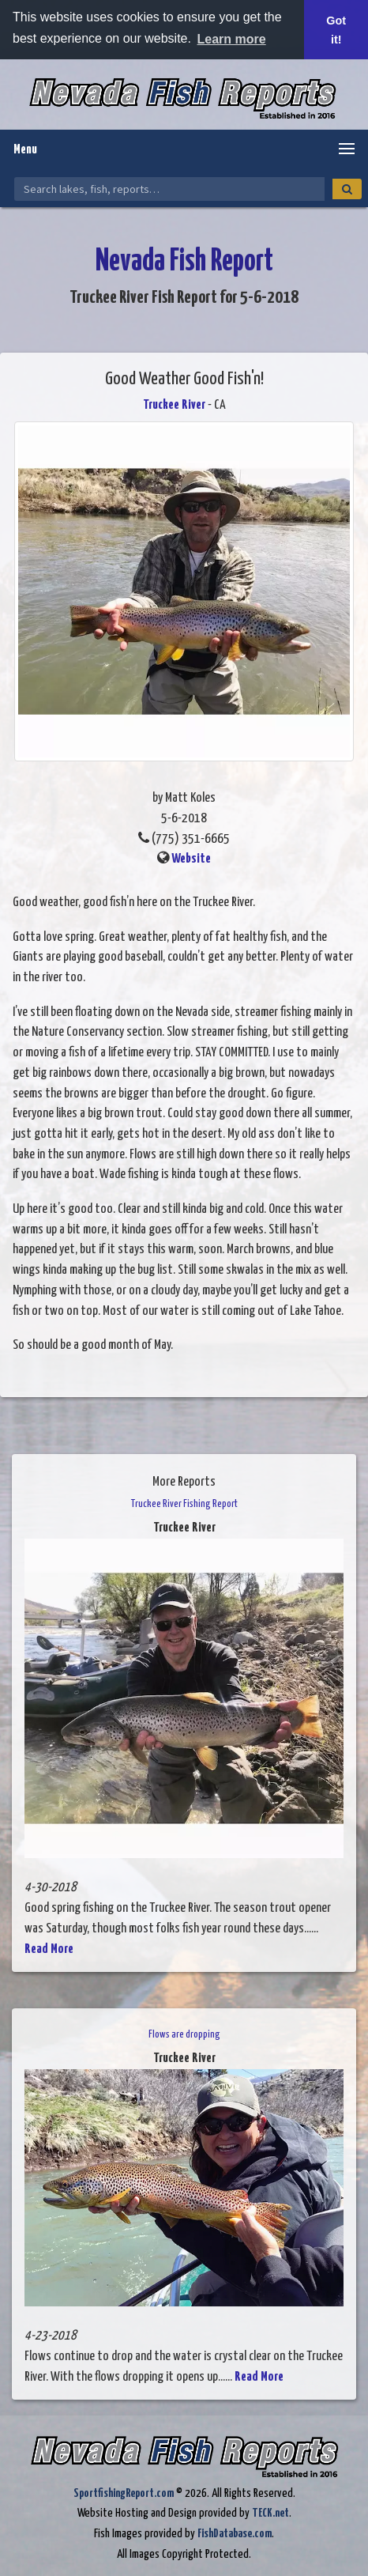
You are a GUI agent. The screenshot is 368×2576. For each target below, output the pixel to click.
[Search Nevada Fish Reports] (169, 189)
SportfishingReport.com (123, 2493)
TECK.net (270, 2513)
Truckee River (174, 405)
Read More (48, 1949)
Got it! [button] (336, 30)
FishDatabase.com (234, 2534)
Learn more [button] (231, 39)
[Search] (347, 189)
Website (191, 859)
